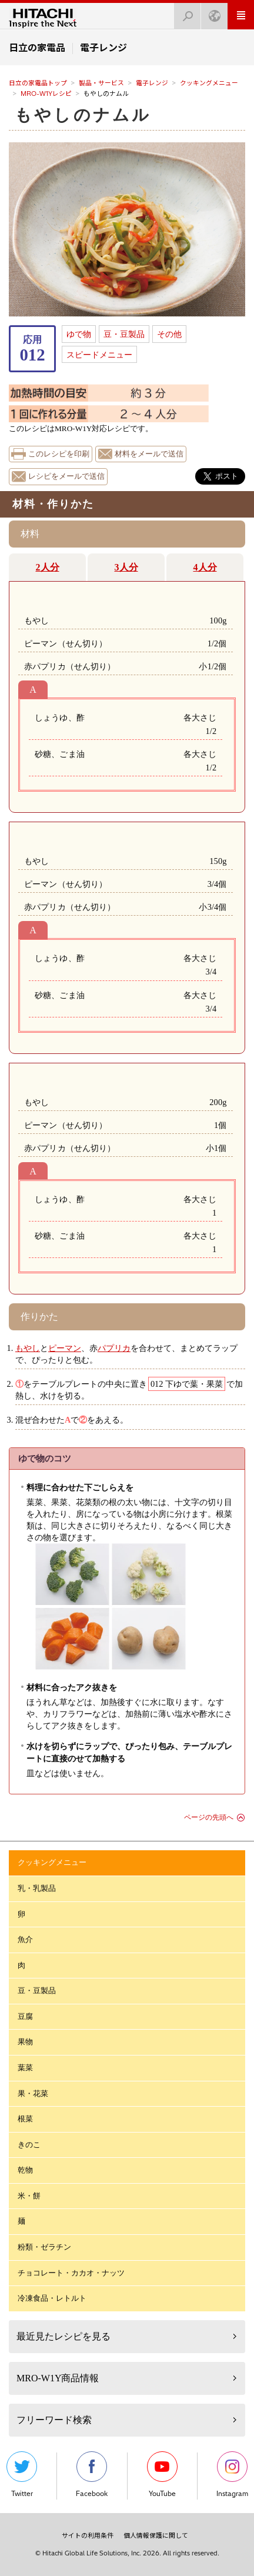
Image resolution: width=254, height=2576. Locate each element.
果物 (25, 2041)
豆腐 (25, 2016)
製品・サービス (101, 83)
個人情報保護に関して (155, 2535)
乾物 (25, 2169)
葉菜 (25, 2067)
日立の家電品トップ (38, 83)
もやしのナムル (83, 115)
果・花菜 (33, 2093)
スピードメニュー (99, 354)
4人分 (205, 567)
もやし (27, 1348)
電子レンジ (152, 83)
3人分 (126, 567)
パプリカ (114, 1348)
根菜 (25, 2118)
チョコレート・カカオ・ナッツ (71, 2272)
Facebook (92, 2474)
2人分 (47, 567)
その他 (169, 334)
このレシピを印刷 (58, 454)
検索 (184, 12)
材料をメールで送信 (149, 454)
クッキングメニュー (209, 83)
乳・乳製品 (37, 1888)
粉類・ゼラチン (44, 2247)
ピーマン (64, 1348)
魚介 (25, 1939)
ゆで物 (78, 334)
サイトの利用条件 (87, 2535)
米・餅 (29, 2195)
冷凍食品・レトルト (52, 2298)
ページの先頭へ (208, 1817)
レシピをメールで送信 (66, 476)
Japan (211, 12)
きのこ (29, 2144)
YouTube (162, 2474)
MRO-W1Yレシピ (46, 93)
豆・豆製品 (124, 334)
